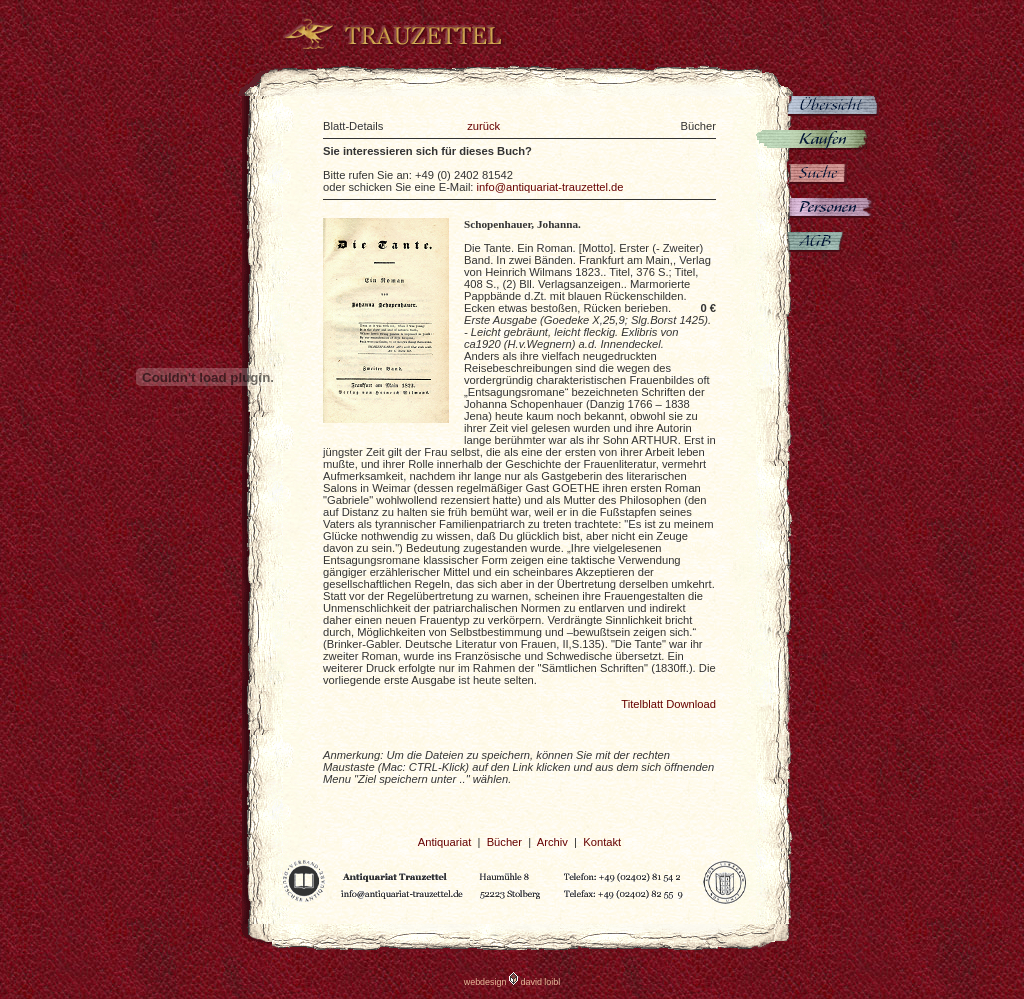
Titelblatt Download (668, 704)
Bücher (504, 842)
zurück (483, 126)
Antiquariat (445, 842)
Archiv (552, 842)
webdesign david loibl (512, 982)
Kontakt (602, 842)
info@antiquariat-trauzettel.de (550, 187)
